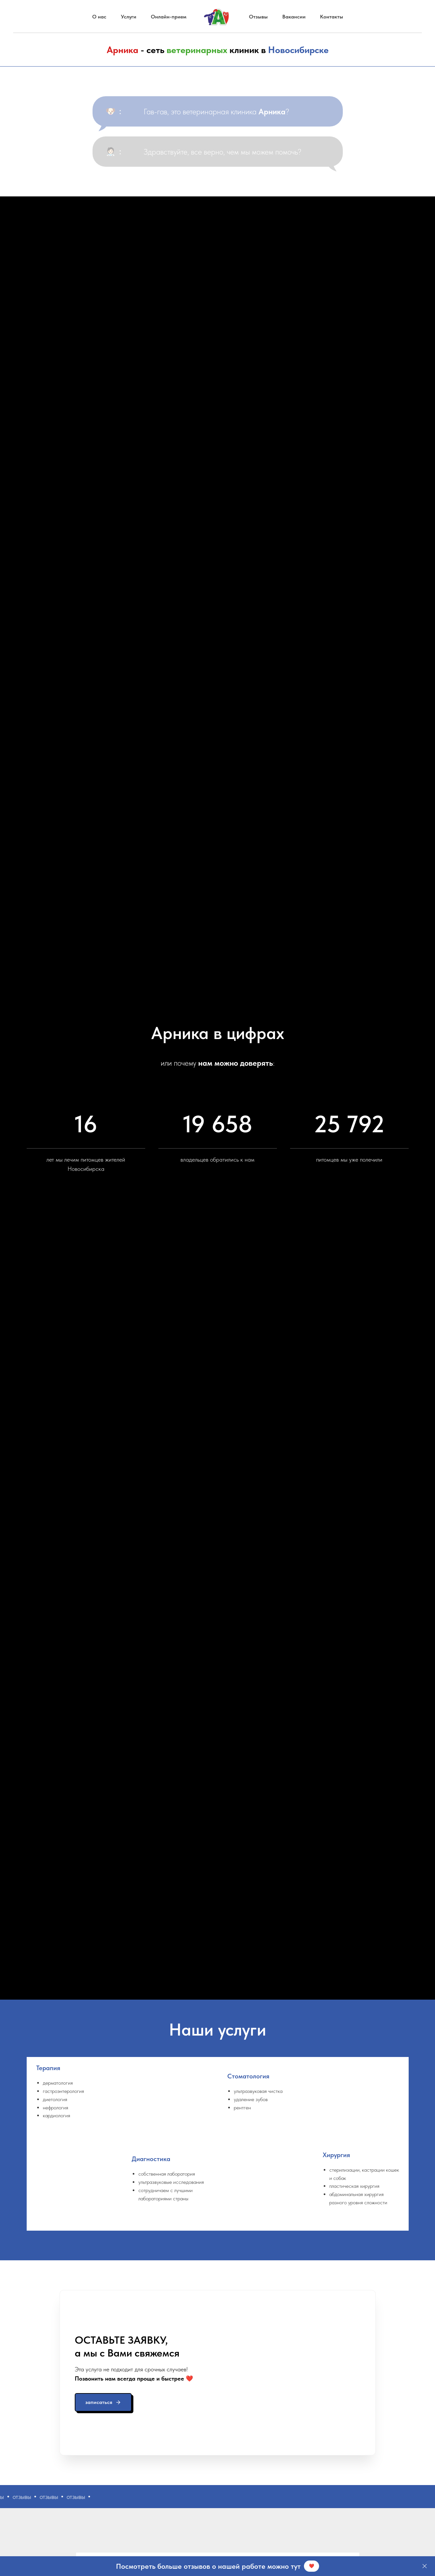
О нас (99, 17)
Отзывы (258, 17)
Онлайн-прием (168, 17)
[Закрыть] (424, 2566)
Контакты (331, 17)
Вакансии (294, 17)
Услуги (128, 17)
